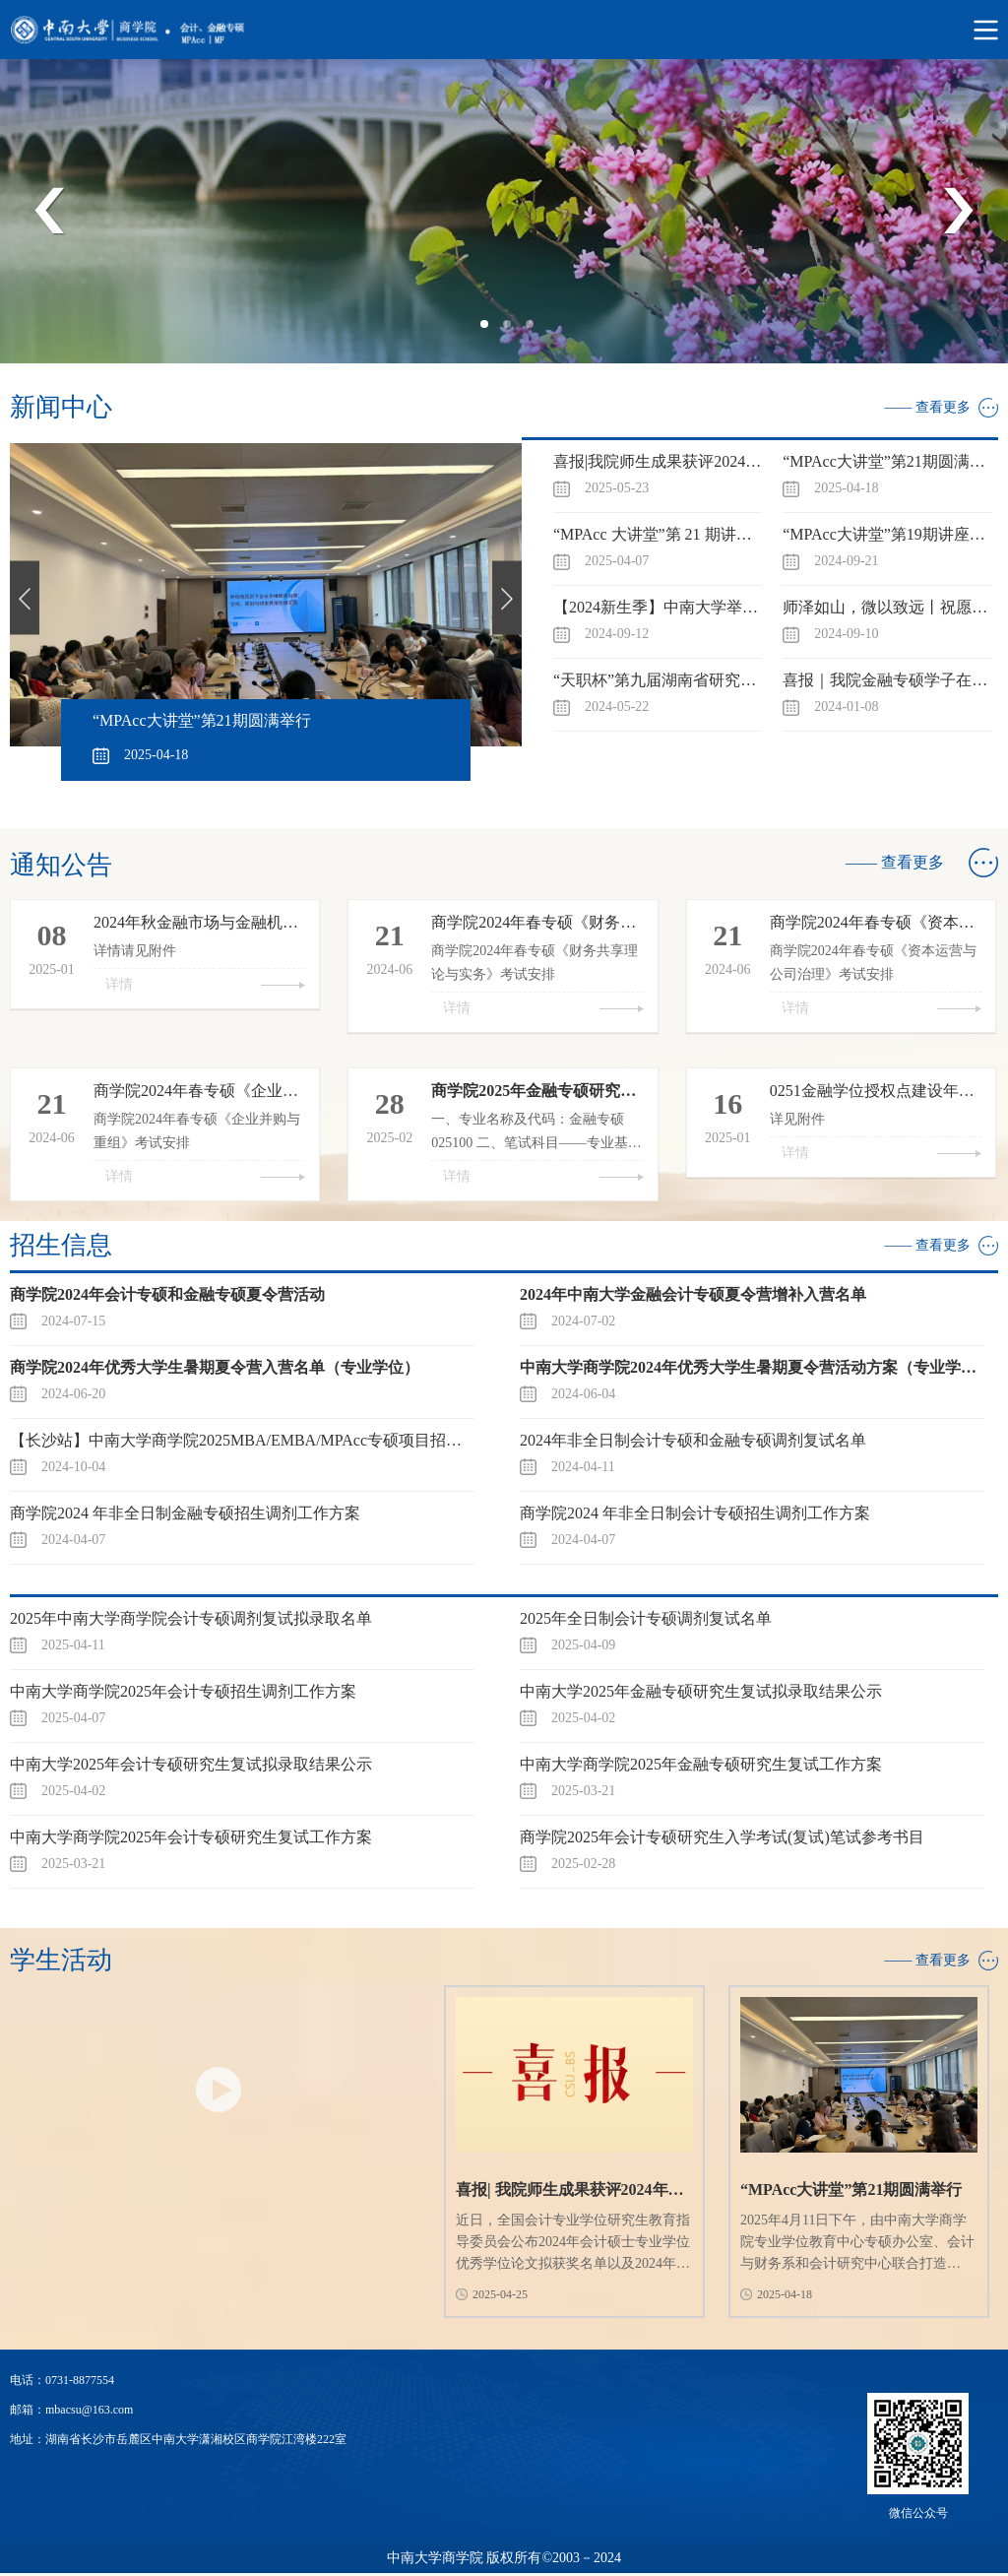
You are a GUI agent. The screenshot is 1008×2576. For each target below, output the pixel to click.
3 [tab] (535, 330)
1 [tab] (490, 330)
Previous (50, 211)
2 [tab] (513, 330)
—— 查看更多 (928, 407)
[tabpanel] (504, 211)
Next (957, 211)
